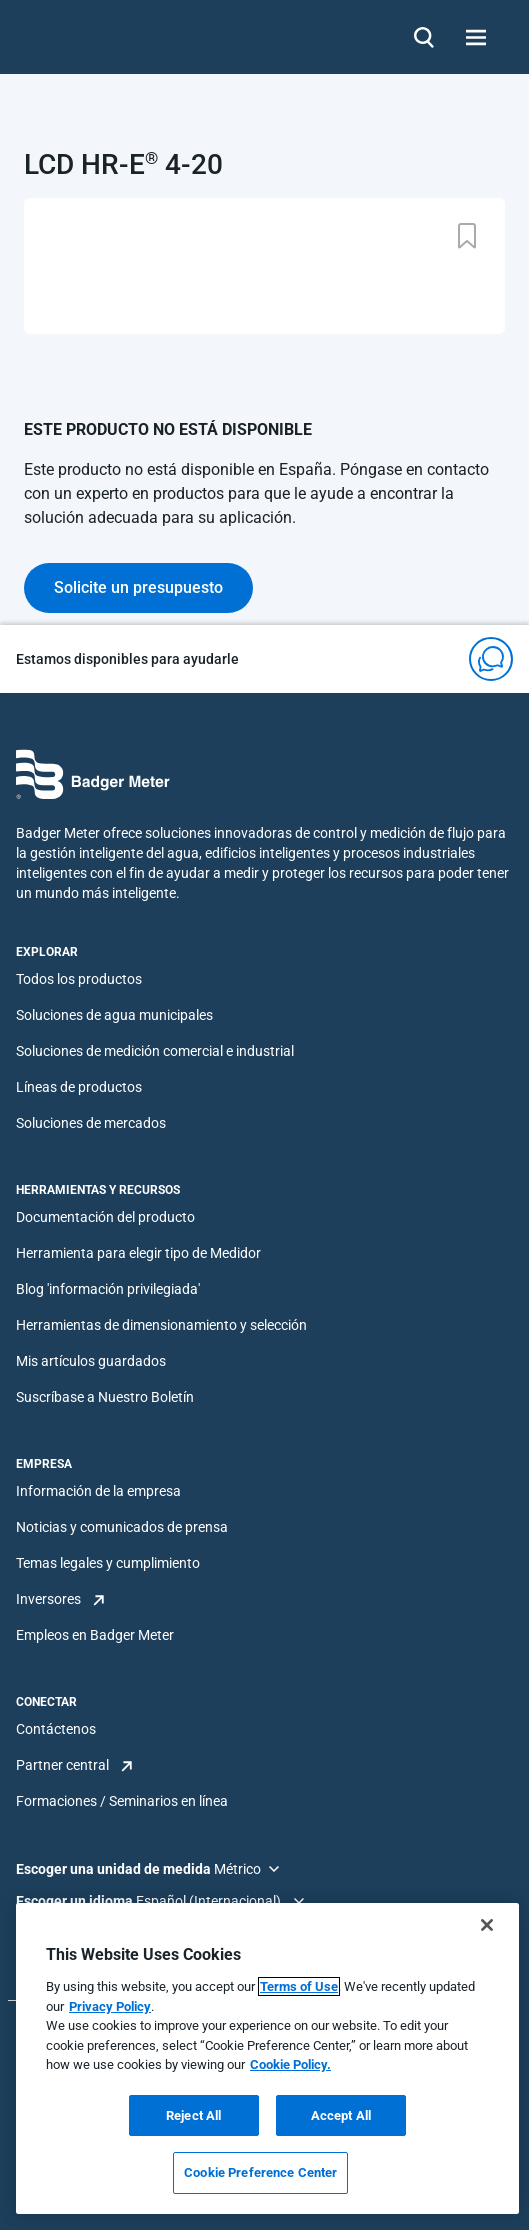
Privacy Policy (110, 2006)
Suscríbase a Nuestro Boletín (105, 1397)
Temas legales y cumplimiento (108, 1563)
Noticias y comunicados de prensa (122, 1527)
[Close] (487, 1925)
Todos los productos (79, 979)
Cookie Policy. (290, 2064)
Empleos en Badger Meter (95, 1635)
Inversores (48, 1599)
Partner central (62, 1765)
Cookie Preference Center (260, 2172)
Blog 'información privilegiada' (108, 1289)
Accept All (341, 2115)
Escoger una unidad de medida (115, 1869)
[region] (267, 2058)
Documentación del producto (105, 1217)
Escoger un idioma (76, 1901)
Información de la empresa (98, 1491)
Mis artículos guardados (91, 1361)
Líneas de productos (79, 1087)
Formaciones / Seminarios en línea (122, 1801)
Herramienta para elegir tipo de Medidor (138, 1253)
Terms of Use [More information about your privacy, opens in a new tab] (299, 1986)
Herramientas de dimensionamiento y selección (161, 1325)
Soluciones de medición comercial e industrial (155, 1051)
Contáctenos (56, 1729)
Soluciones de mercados (91, 1123)
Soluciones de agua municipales (114, 1015)
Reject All (193, 2115)
